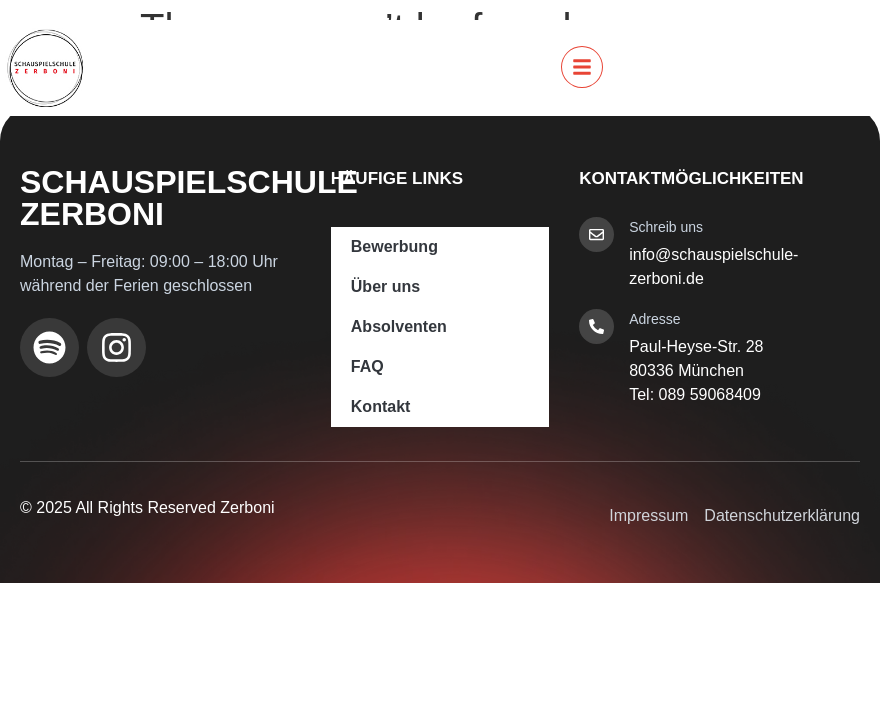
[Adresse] (596, 326)
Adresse (654, 319)
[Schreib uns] (596, 234)
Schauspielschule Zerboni (189, 198)
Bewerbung (394, 246)
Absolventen (399, 326)
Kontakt (381, 406)
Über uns (385, 286)
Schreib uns (666, 227)
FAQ (367, 366)
